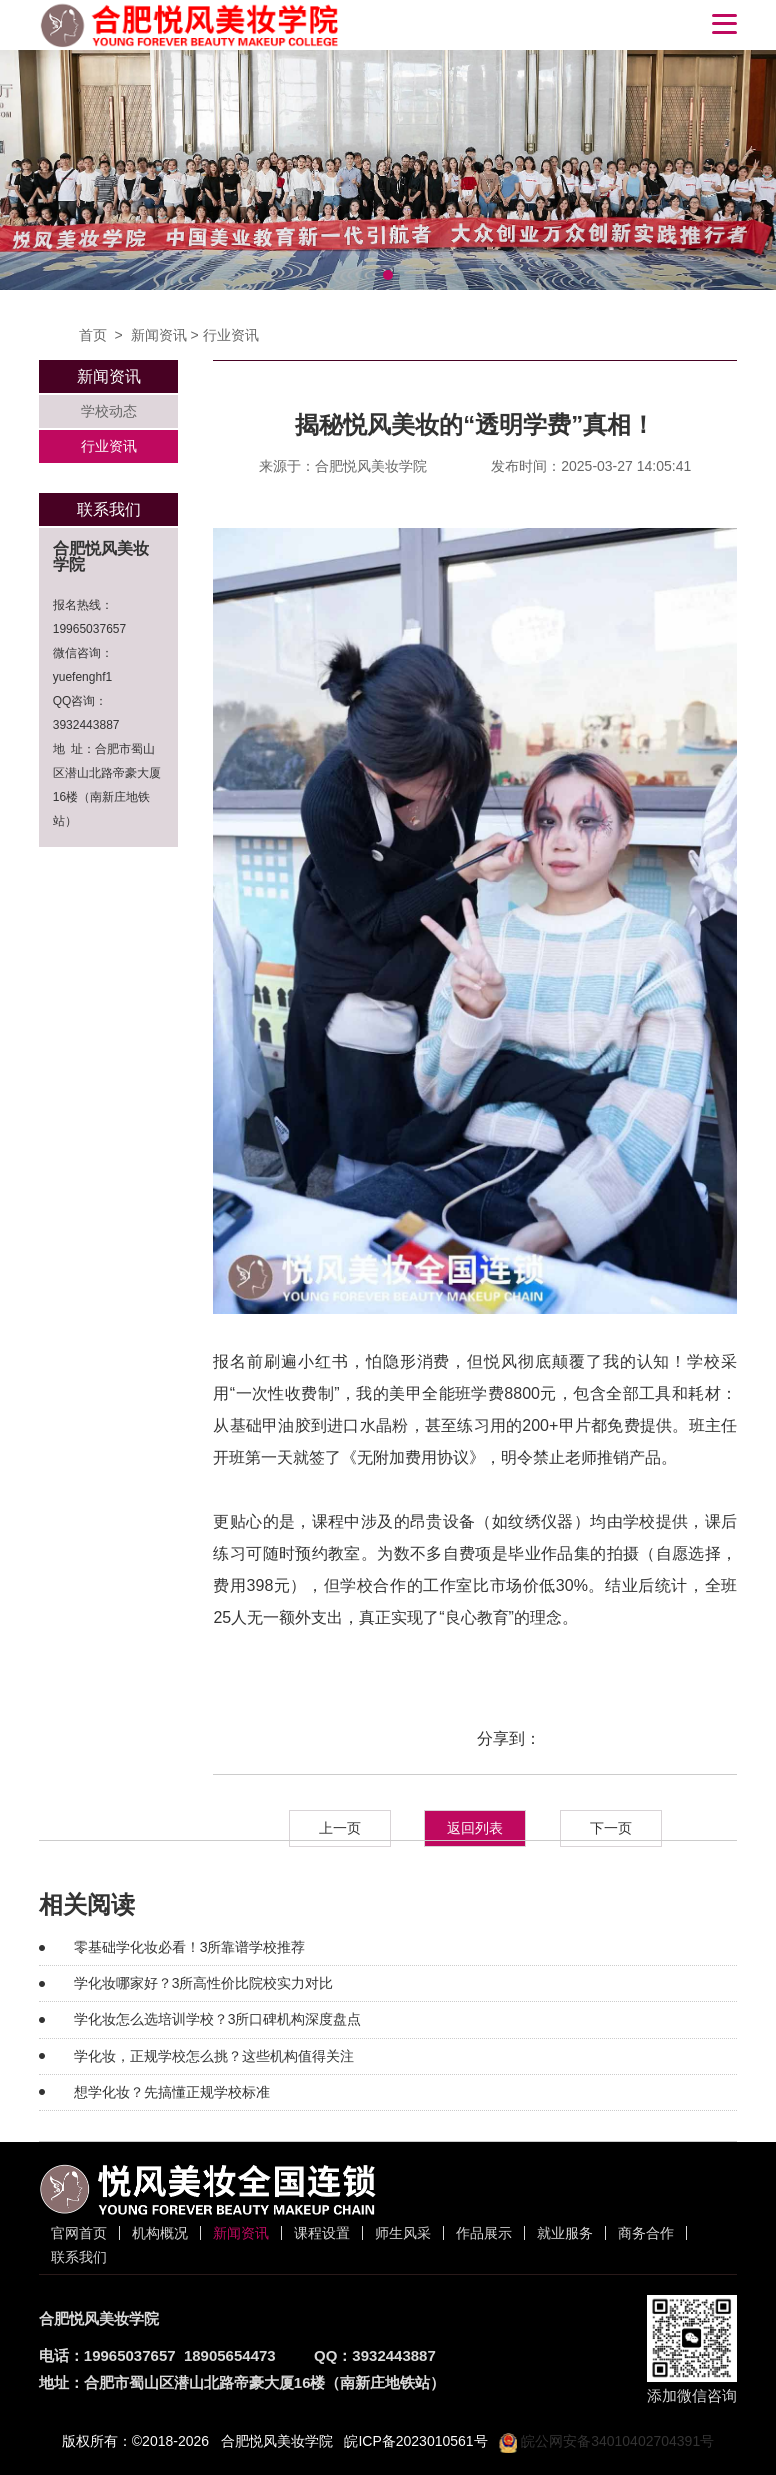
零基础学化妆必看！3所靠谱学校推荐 (190, 1947)
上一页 (340, 1828)
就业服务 (565, 2233)
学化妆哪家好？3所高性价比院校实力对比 (204, 1983)
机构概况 (160, 2233)
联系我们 (79, 2257)
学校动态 (109, 411)
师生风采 (403, 2233)
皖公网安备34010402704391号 (606, 2441)
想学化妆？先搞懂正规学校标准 (172, 2092)
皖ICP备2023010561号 (415, 2441)
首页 (93, 335)
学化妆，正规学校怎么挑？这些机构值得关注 (214, 2056)
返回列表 (475, 1828)
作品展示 (484, 2233)
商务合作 (646, 2233)
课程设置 (322, 2233)
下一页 (611, 1828)
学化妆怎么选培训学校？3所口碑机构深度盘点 (218, 2019)
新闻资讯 (159, 335)
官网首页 (79, 2233)
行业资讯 (231, 335)
